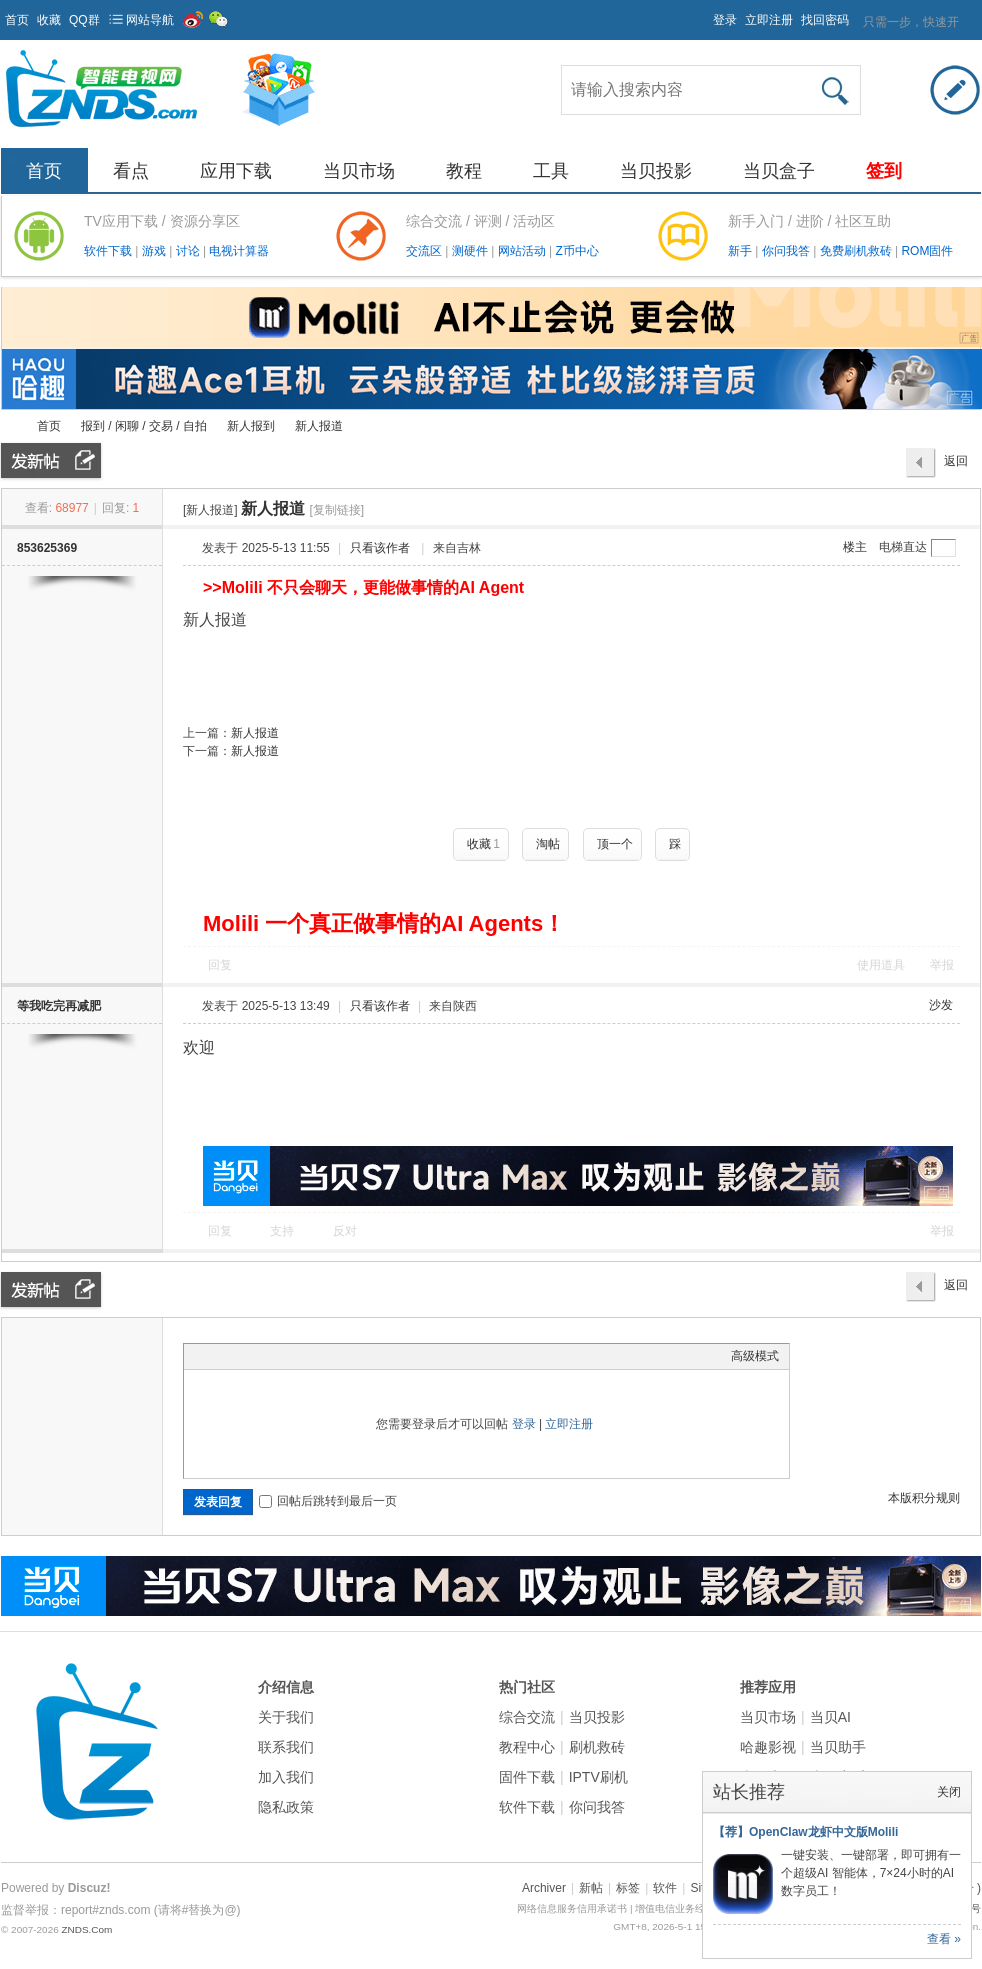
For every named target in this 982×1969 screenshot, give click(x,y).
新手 (741, 251)
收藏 (49, 20)
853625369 (47, 548)
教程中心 (527, 1747)
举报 (942, 965)
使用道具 (881, 965)
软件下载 (109, 251)
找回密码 (825, 20)
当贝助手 (838, 1747)
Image (244, 1356)
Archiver (544, 1888)
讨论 (189, 251)
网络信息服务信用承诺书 (572, 1908)
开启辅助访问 (704, 14)
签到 (884, 171)
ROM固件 (927, 251)
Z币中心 (576, 251)
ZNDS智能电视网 (9, 426)
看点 (131, 171)
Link (269, 1356)
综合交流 (527, 1717)
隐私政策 (286, 1807)
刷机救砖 (597, 1747)
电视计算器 (239, 251)
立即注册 (769, 20)
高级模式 (755, 1356)
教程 (464, 171)
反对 (345, 1231)
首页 (17, 20)
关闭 (949, 1792)
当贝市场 (359, 171)
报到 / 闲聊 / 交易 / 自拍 (144, 426)
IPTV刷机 (598, 1777)
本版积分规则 (924, 1498)
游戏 (155, 251)
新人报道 (319, 426)
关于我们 (286, 1717)
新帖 (591, 1888)
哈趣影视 (768, 1747)
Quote (294, 1356)
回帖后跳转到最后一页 (328, 1501)
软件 (665, 1888)
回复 (220, 965)
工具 (551, 171)
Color (219, 1356)
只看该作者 (380, 548)
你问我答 (787, 251)
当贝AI (830, 1717)
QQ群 (84, 20)
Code (319, 1356)
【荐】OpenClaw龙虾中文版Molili (805, 1832)
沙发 (941, 1005)
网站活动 (523, 251)
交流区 (424, 251)
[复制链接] (336, 510)
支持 (283, 1231)
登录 (725, 20)
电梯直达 (903, 547)
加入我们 (286, 1777)
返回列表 (956, 466)
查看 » (944, 1939)
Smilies (344, 1356)
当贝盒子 (779, 171)
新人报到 (251, 426)
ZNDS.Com (86, 1929)
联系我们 (286, 1747)
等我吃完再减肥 (59, 1006)
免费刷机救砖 (857, 251)
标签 (628, 1888)
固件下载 (527, 1777)
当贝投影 (656, 171)
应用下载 (236, 171)
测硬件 (471, 251)
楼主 (855, 547)
